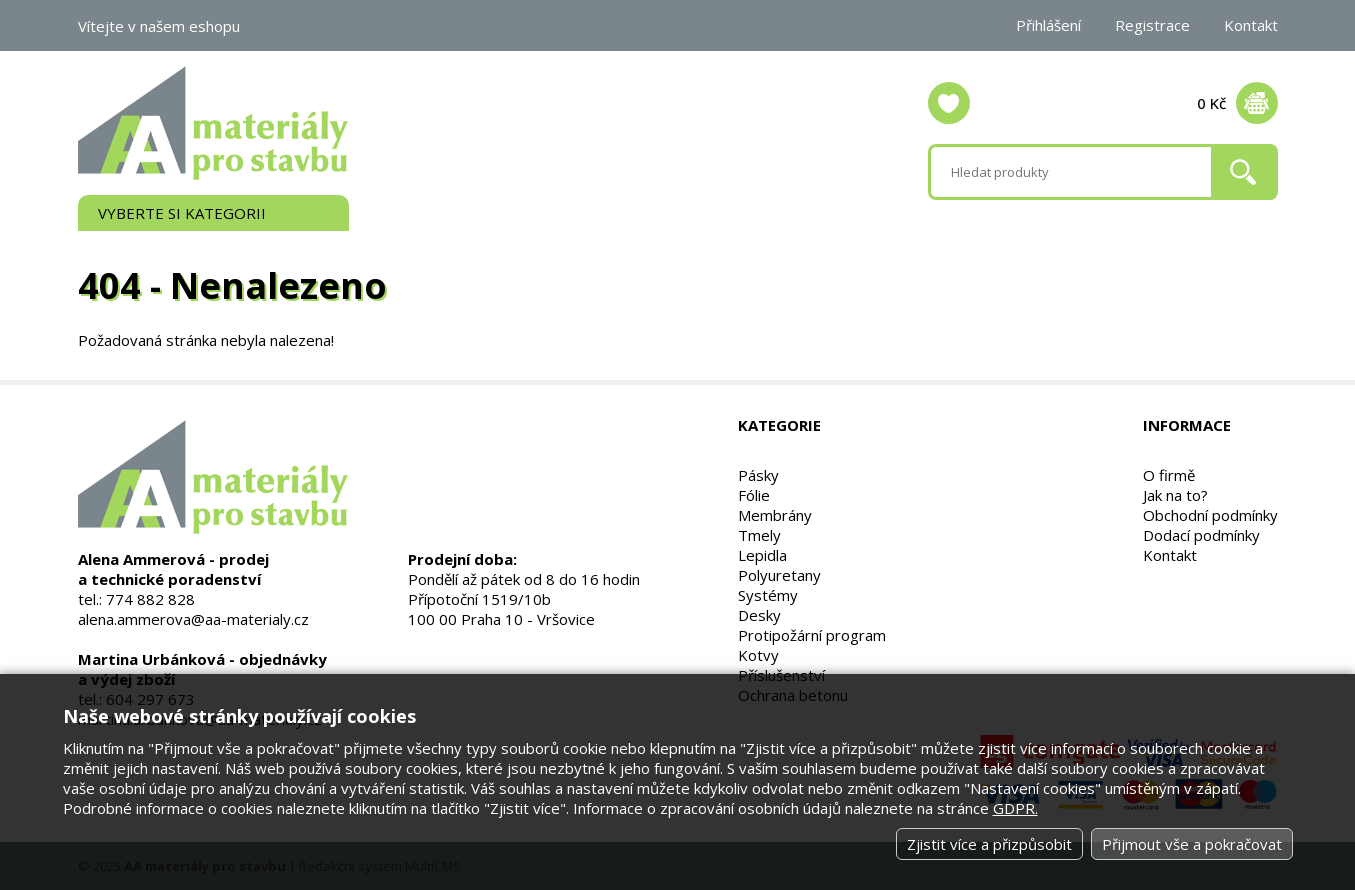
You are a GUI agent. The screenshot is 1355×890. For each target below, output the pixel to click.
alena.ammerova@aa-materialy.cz (193, 619)
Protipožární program (812, 635)
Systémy (768, 595)
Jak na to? (1175, 495)
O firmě (1169, 475)
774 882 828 (150, 599)
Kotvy (758, 655)
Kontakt (1251, 25)
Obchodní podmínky (1210, 515)
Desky (759, 615)
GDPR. (1015, 808)
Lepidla (762, 555)
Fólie (754, 495)
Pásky (758, 475)
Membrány (775, 515)
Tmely (759, 535)
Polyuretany (779, 575)
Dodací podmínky (1201, 535)
